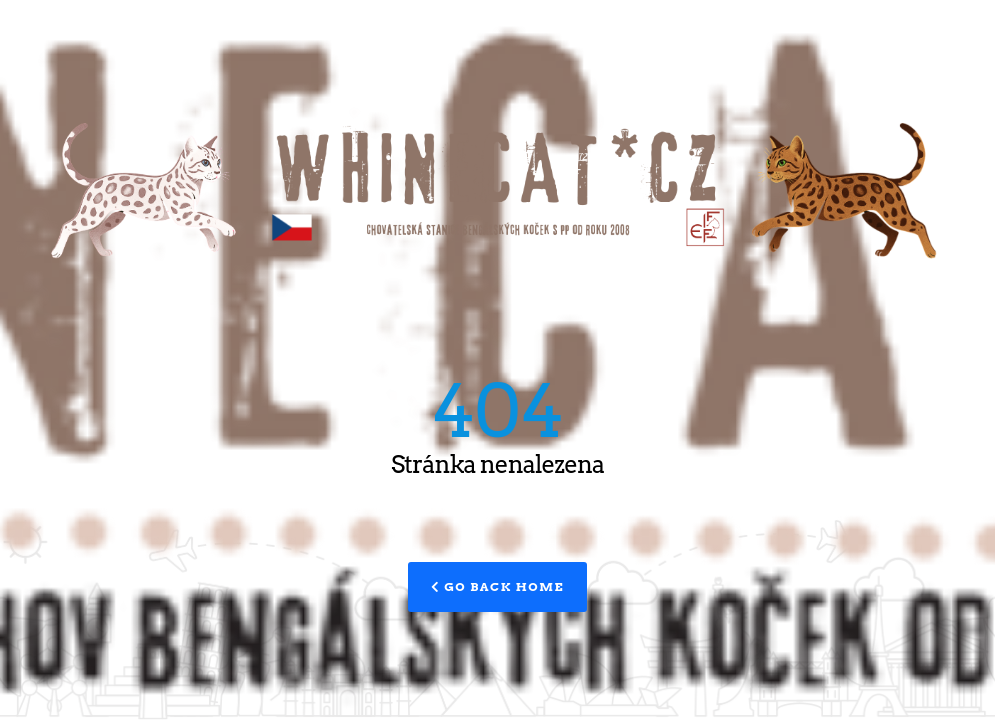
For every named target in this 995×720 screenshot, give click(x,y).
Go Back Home (497, 586)
